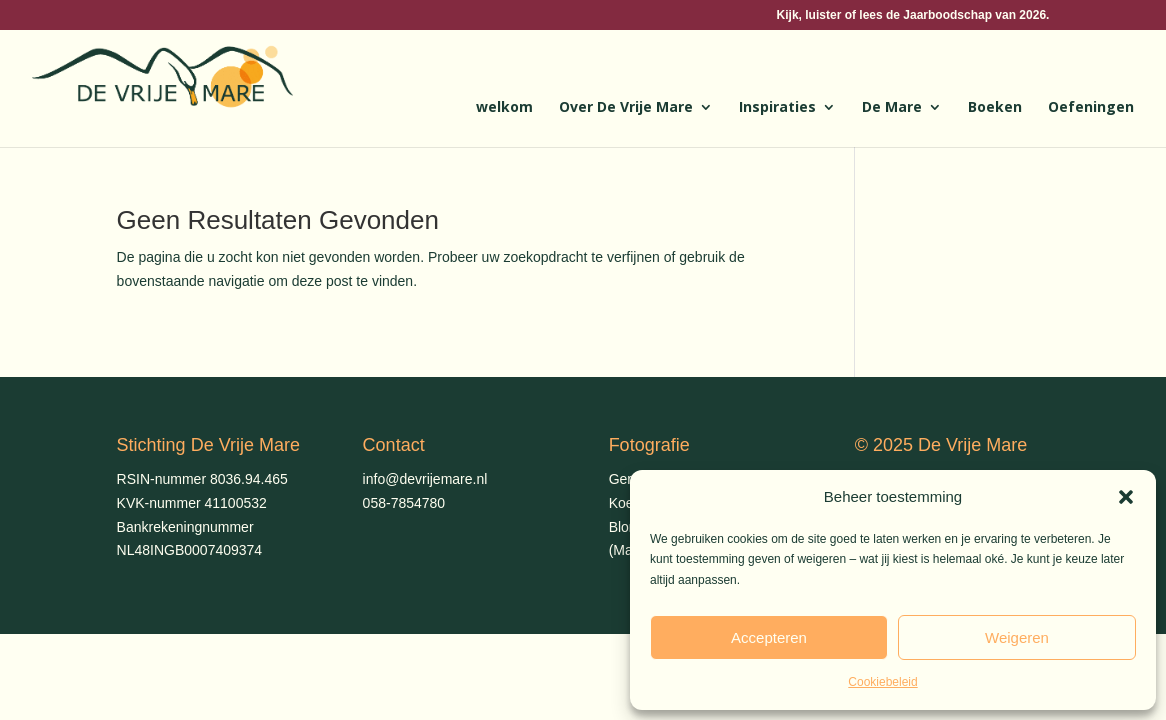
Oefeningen (1091, 108)
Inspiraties (777, 108)
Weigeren (1017, 637)
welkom (504, 108)
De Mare (892, 108)
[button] (1126, 497)
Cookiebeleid (882, 682)
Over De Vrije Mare (626, 108)
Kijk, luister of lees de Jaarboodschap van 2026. (913, 15)
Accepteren (769, 637)
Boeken (995, 108)
